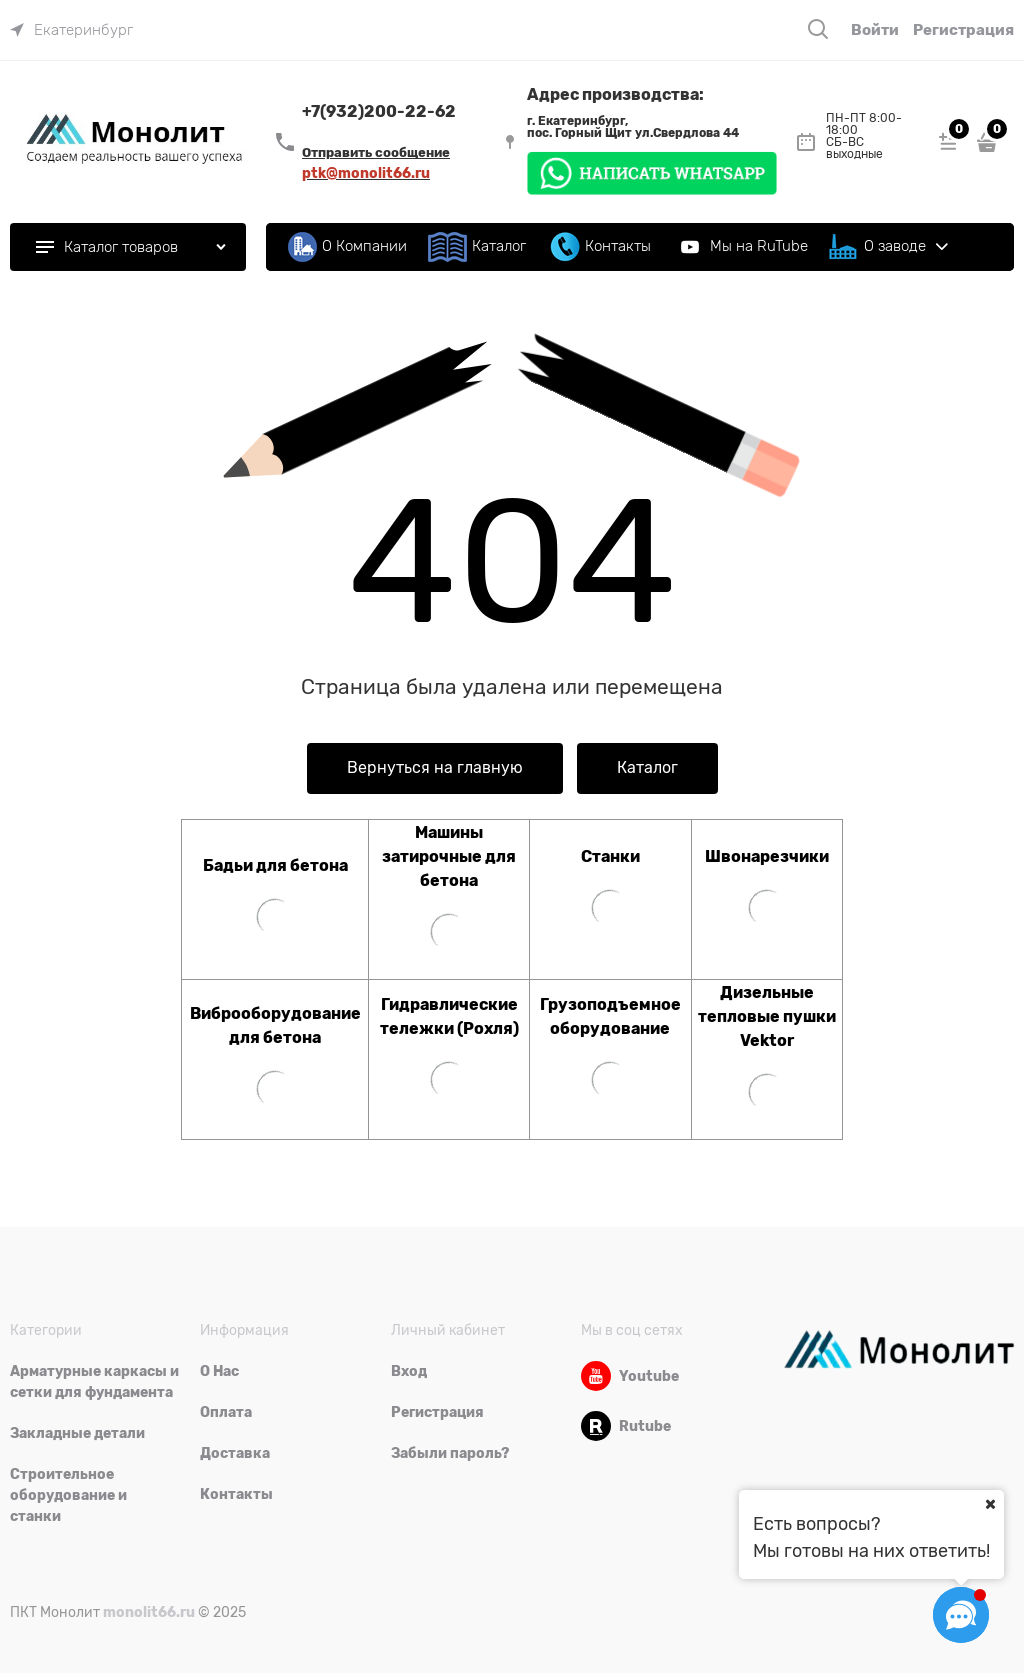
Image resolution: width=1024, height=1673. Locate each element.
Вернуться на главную (435, 768)
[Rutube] (596, 1426)
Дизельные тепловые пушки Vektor (767, 1016)
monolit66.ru (149, 1612)
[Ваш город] (990, 1504)
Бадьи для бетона (275, 865)
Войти (875, 30)
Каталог (647, 768)
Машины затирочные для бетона (449, 856)
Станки (610, 856)
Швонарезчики (767, 856)
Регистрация (963, 30)
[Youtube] (596, 1376)
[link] (71, 30)
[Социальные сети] (961, 1615)
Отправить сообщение (376, 152)
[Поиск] (818, 29)
